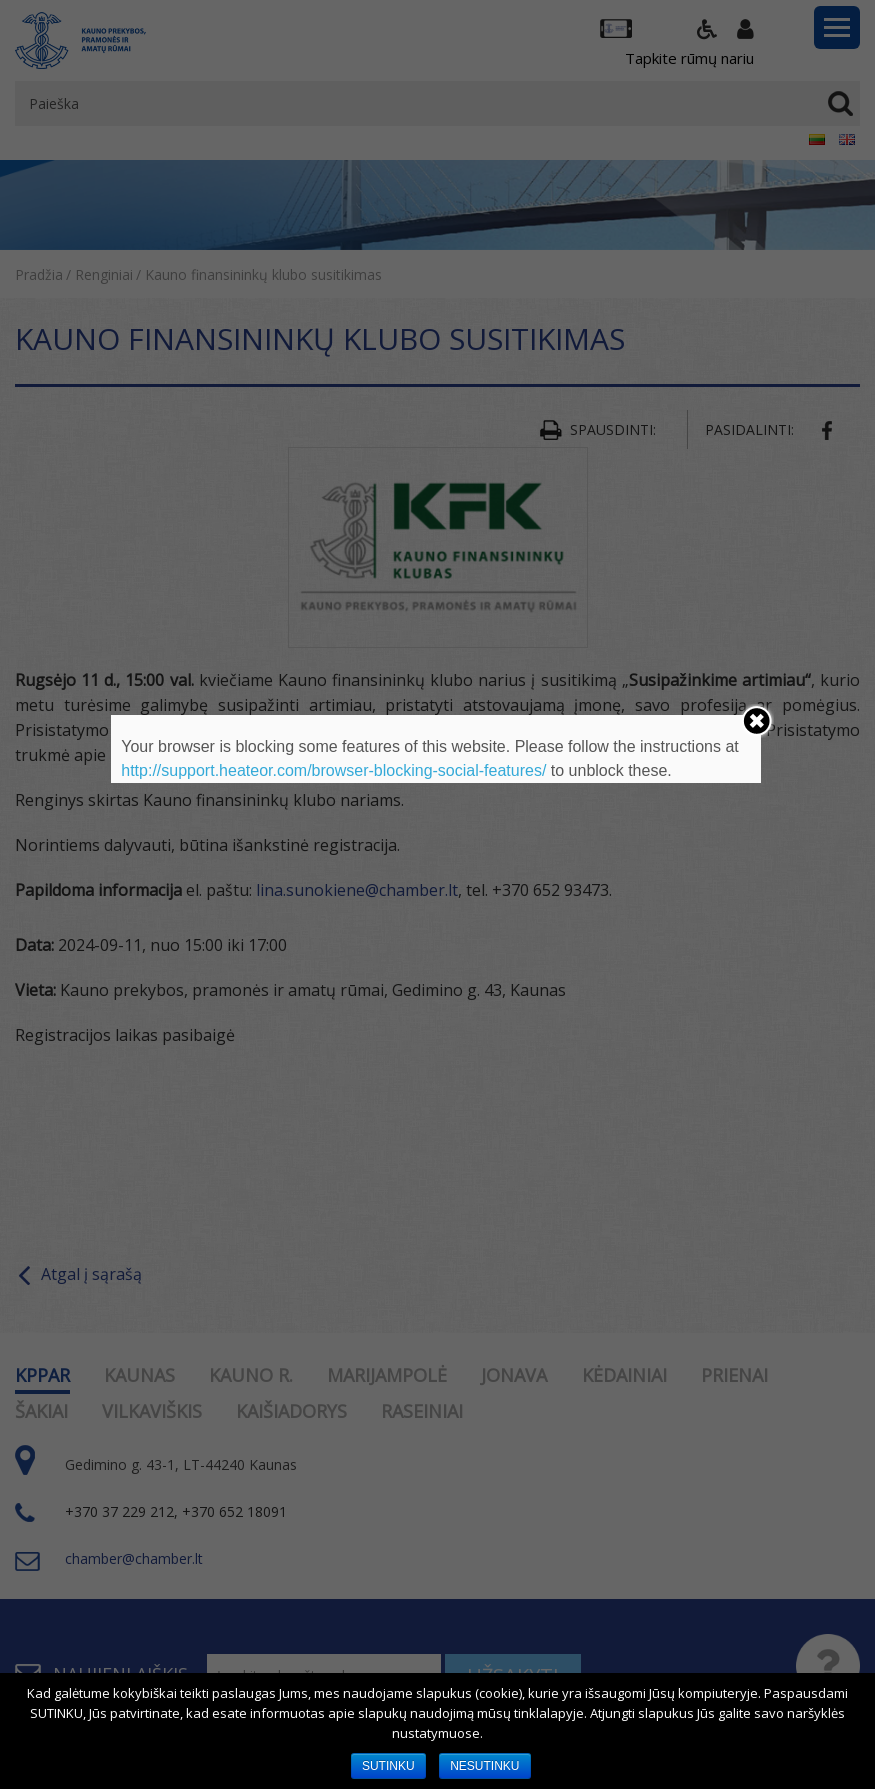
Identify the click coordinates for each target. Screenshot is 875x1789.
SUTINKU (388, 1766)
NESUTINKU (484, 1766)
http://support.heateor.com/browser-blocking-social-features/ (333, 770)
